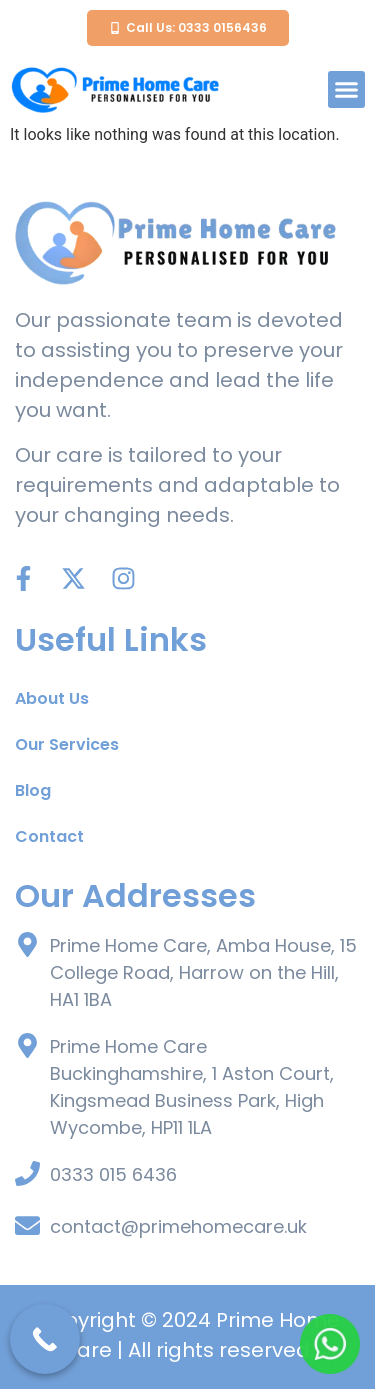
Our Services (67, 744)
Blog (33, 790)
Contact (49, 836)
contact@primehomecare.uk (178, 1226)
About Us (52, 698)
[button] (347, 90)
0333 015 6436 (113, 1174)
